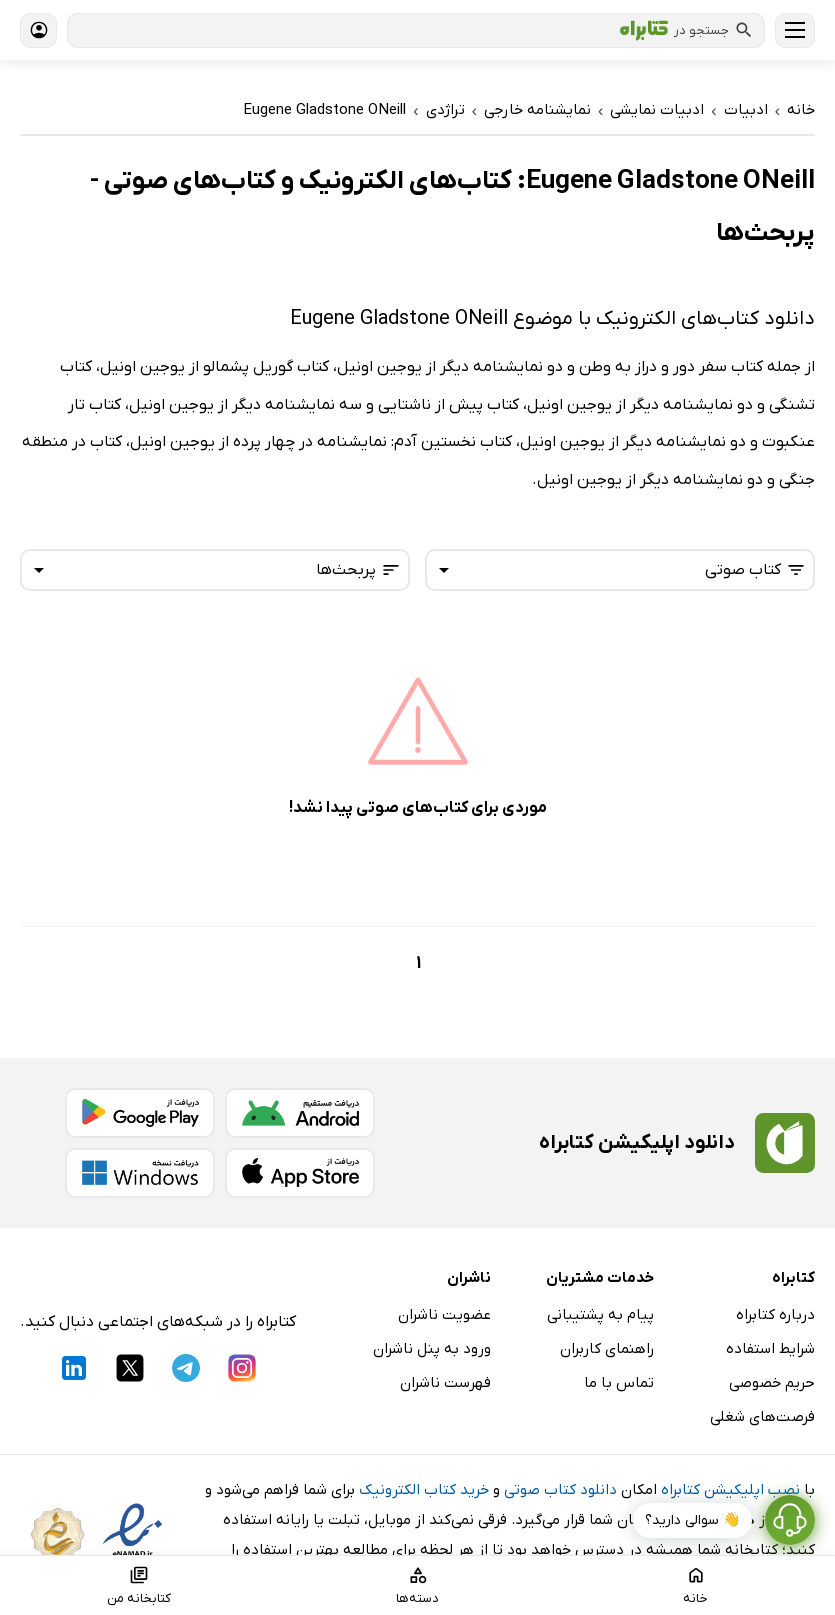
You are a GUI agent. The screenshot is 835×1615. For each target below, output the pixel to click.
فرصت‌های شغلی (762, 1417)
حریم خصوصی (772, 1383)
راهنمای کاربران (607, 1349)
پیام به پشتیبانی (600, 1315)
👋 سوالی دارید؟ (692, 1520)
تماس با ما (619, 1383)
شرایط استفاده (770, 1349)
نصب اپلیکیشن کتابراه (730, 1490)
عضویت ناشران (444, 1315)
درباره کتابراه (775, 1315)
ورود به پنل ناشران (432, 1349)
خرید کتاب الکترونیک (424, 1490)
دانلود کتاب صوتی (560, 1490)
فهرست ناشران (445, 1383)
